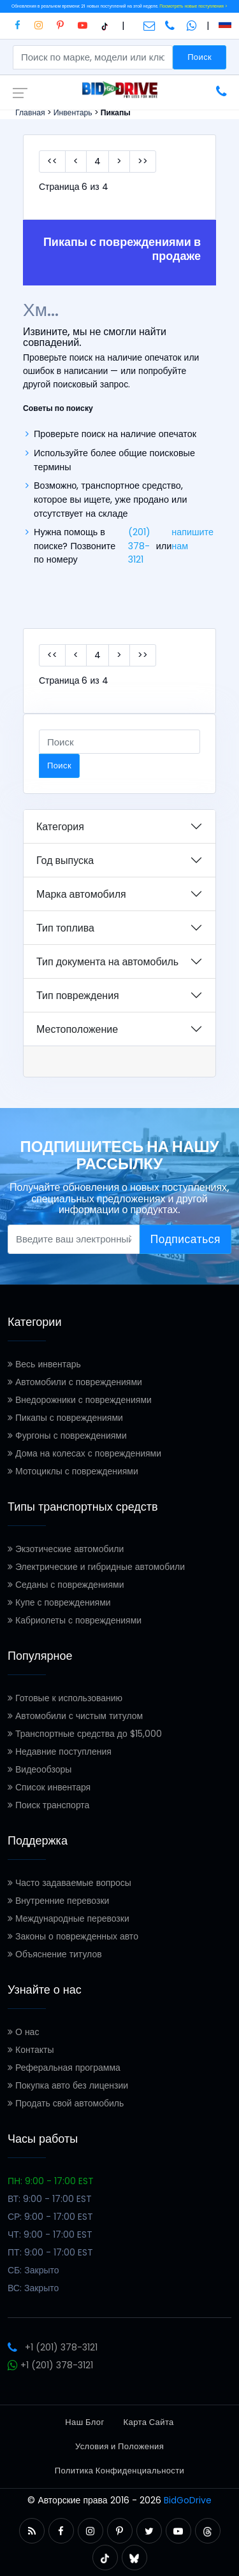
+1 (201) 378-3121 (53, 2347)
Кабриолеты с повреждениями (74, 1620)
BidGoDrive (188, 2500)
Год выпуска (65, 860)
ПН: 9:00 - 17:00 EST (51, 2181)
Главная (30, 112)
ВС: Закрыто (33, 2288)
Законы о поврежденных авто (73, 1936)
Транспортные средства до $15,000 (85, 1733)
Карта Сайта (149, 2422)
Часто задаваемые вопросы (69, 1882)
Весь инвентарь (44, 1364)
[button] (32, 2531)
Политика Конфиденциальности (119, 2470)
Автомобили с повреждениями (75, 1382)
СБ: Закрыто (33, 2270)
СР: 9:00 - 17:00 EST (50, 2216)
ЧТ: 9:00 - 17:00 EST (50, 2234)
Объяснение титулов (55, 1954)
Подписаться (185, 1239)
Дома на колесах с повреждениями (84, 1453)
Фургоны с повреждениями (67, 1435)
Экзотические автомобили (66, 1549)
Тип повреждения (77, 995)
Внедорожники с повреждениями (80, 1399)
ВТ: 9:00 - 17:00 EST (50, 2198)
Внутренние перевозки (58, 1900)
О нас (23, 2032)
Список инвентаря (49, 1787)
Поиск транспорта (48, 1805)
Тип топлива (65, 928)
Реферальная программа (64, 2067)
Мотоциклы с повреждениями (73, 1471)
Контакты (31, 2049)
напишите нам (192, 539)
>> (143, 161)
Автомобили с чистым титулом (75, 1715)
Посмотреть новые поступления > (193, 6)
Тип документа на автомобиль (107, 961)
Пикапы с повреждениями (65, 1417)
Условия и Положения (119, 2446)
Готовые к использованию (65, 1698)
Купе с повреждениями (59, 1602)
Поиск (199, 57)
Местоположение (77, 1029)
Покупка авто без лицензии (68, 2085)
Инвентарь (73, 112)
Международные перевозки (68, 1918)
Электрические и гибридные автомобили (96, 1566)
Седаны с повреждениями (66, 1584)
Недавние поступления (60, 1751)
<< (52, 161)
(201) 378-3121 (139, 546)
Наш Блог (84, 2422)
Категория (60, 826)
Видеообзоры (39, 1769)
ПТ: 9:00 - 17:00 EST (50, 2252)
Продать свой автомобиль (66, 2103)
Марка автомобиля (81, 894)
